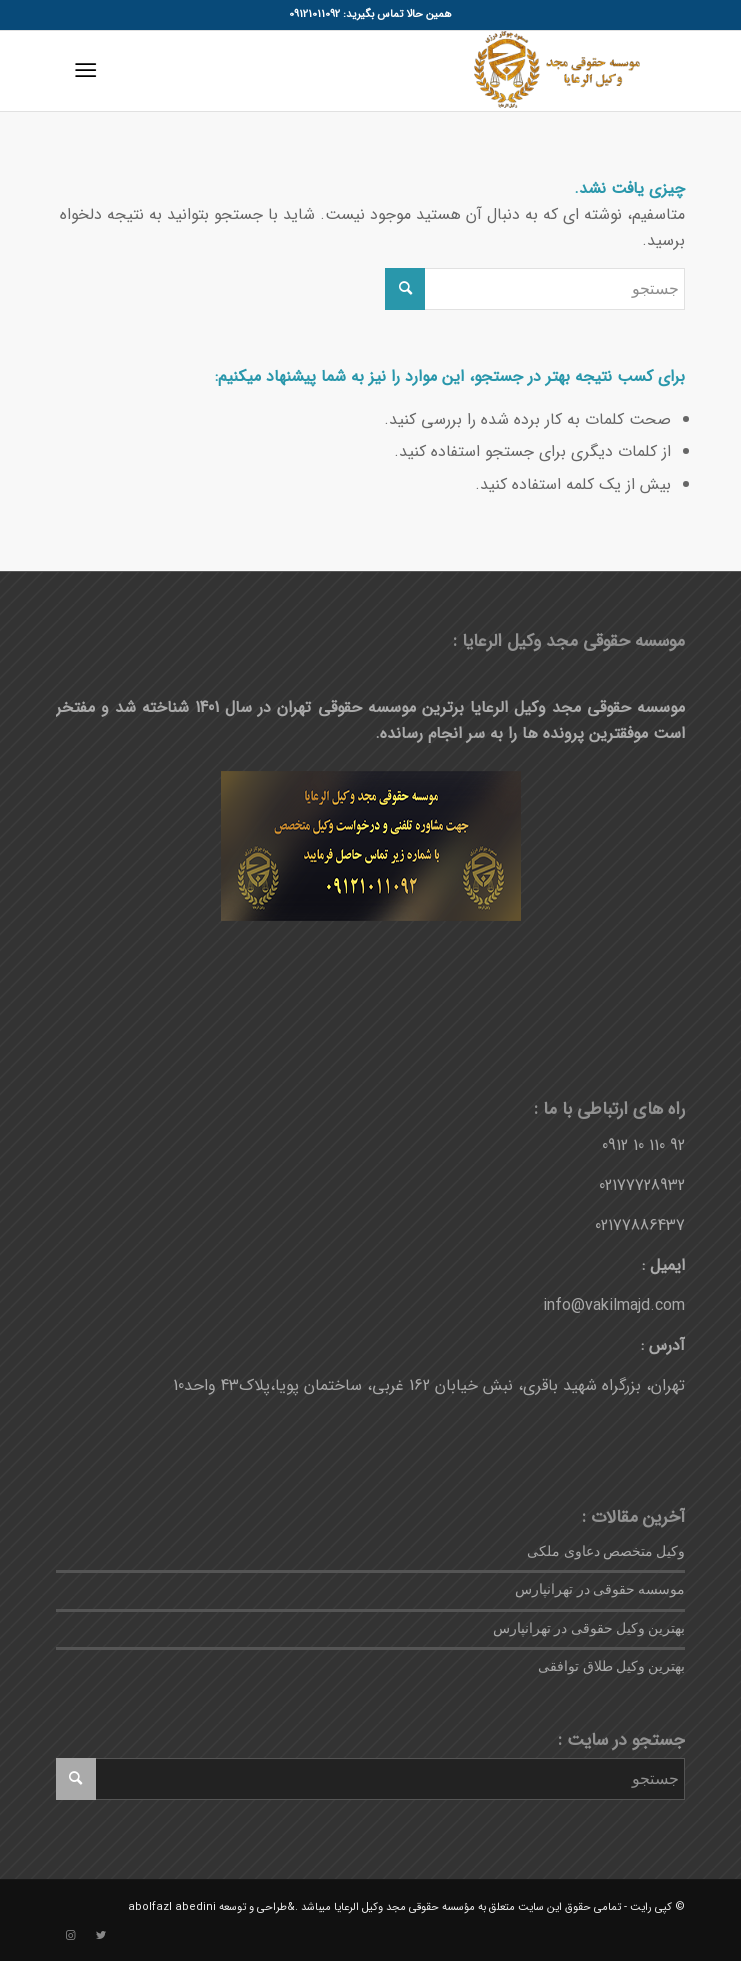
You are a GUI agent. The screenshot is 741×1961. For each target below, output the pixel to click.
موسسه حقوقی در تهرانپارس (600, 1589)
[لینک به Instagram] (71, 1936)
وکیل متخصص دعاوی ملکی (606, 1551)
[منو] (89, 71)
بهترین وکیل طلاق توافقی (611, 1666)
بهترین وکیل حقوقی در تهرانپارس (589, 1628)
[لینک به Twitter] (101, 1936)
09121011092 (314, 14)
